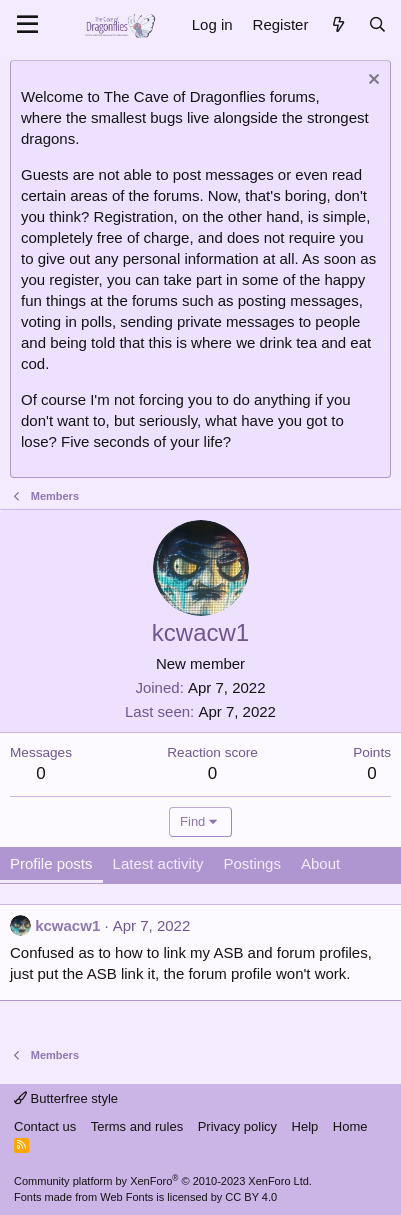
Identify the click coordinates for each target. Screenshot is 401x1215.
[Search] (377, 24)
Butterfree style (66, 1098)
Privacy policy (237, 1126)
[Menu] (27, 25)
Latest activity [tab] (158, 863)
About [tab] (320, 863)
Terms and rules (137, 1126)
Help (305, 1126)
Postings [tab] (252, 863)
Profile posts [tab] (51, 863)
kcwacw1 (67, 925)
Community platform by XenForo (163, 1181)
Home (350, 1126)
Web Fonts (126, 1197)
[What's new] (337, 24)
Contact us (45, 1126)
